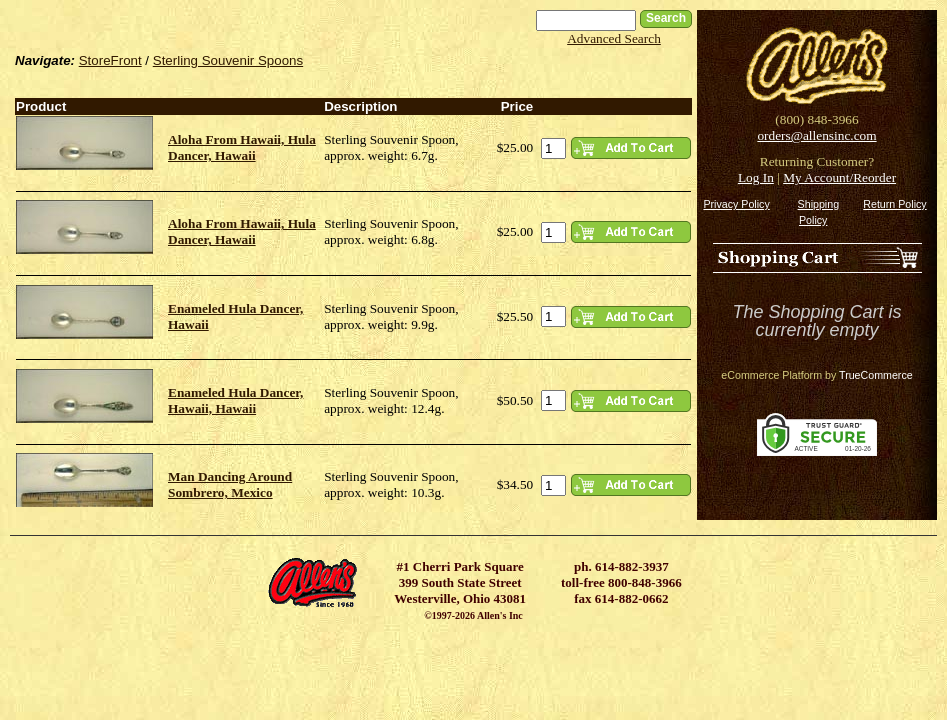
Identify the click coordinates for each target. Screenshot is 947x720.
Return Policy (894, 204)
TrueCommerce (876, 375)
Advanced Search (614, 38)
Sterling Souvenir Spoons (228, 60)
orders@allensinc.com (816, 135)
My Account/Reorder (839, 177)
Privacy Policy (736, 204)
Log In (756, 177)
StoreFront (110, 60)
